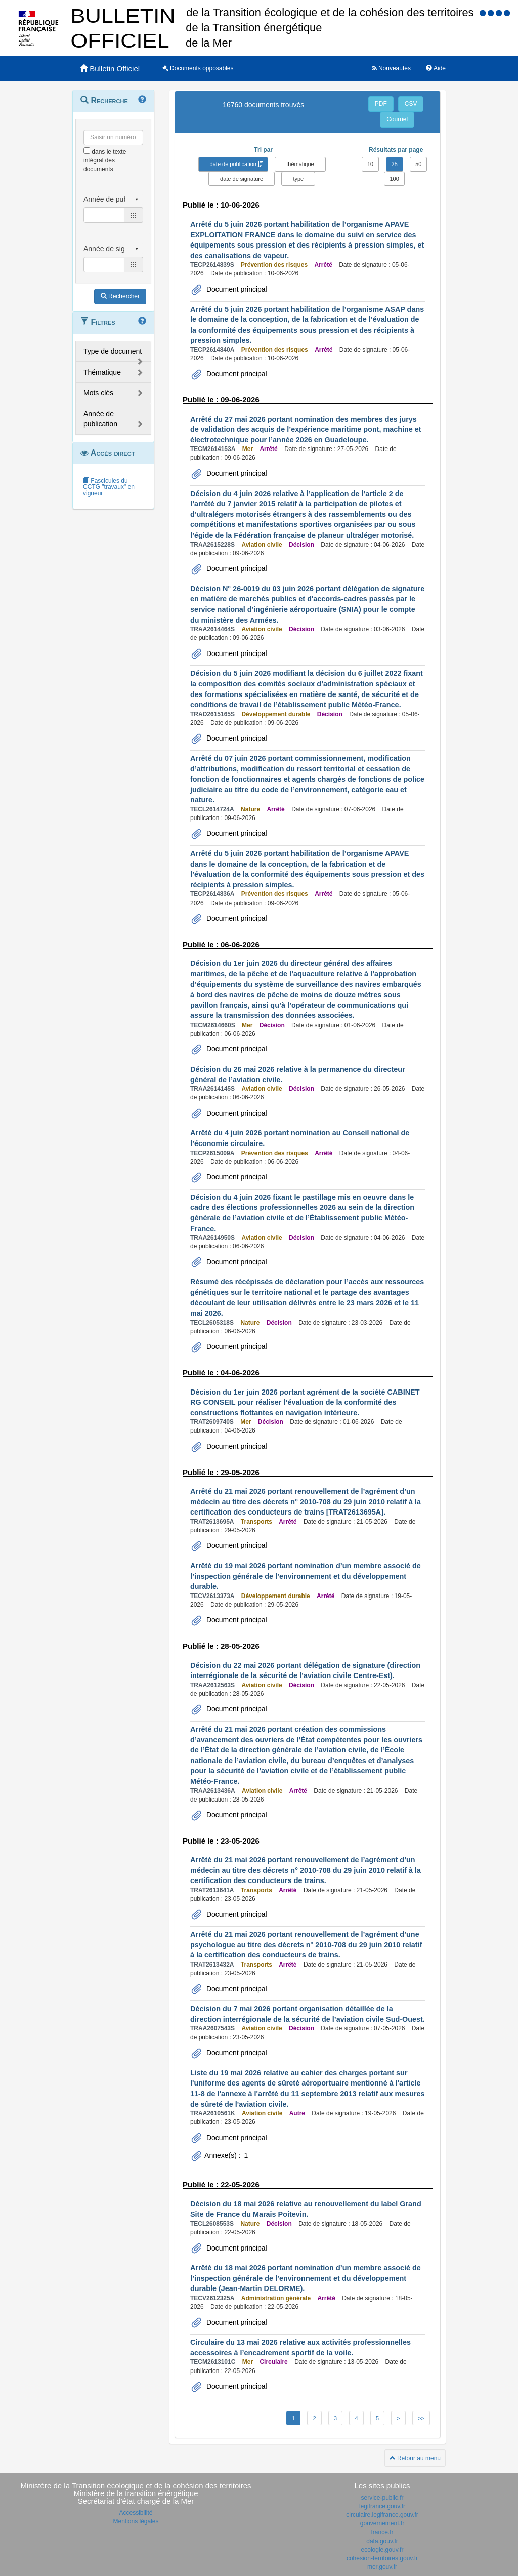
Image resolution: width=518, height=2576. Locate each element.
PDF (381, 103)
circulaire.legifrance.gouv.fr (382, 2514)
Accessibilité (135, 2512)
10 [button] (370, 164)
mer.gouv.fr (382, 2566)
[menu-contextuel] (86, 150)
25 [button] (395, 164)
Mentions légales (135, 2521)
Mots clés (98, 393)
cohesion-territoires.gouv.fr (382, 2558)
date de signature (241, 179)
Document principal (235, 289)
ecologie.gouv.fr (382, 2549)
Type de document (112, 351)
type (298, 179)
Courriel (397, 119)
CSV (411, 103)
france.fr (382, 2532)
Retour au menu (415, 2458)
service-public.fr (382, 2497)
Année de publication (100, 419)
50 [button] (418, 164)
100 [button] (394, 179)
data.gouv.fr (382, 2541)
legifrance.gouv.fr (382, 2506)
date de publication (233, 164)
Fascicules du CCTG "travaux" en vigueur (109, 487)
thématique (300, 164)
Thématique (102, 372)
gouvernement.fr (382, 2523)
